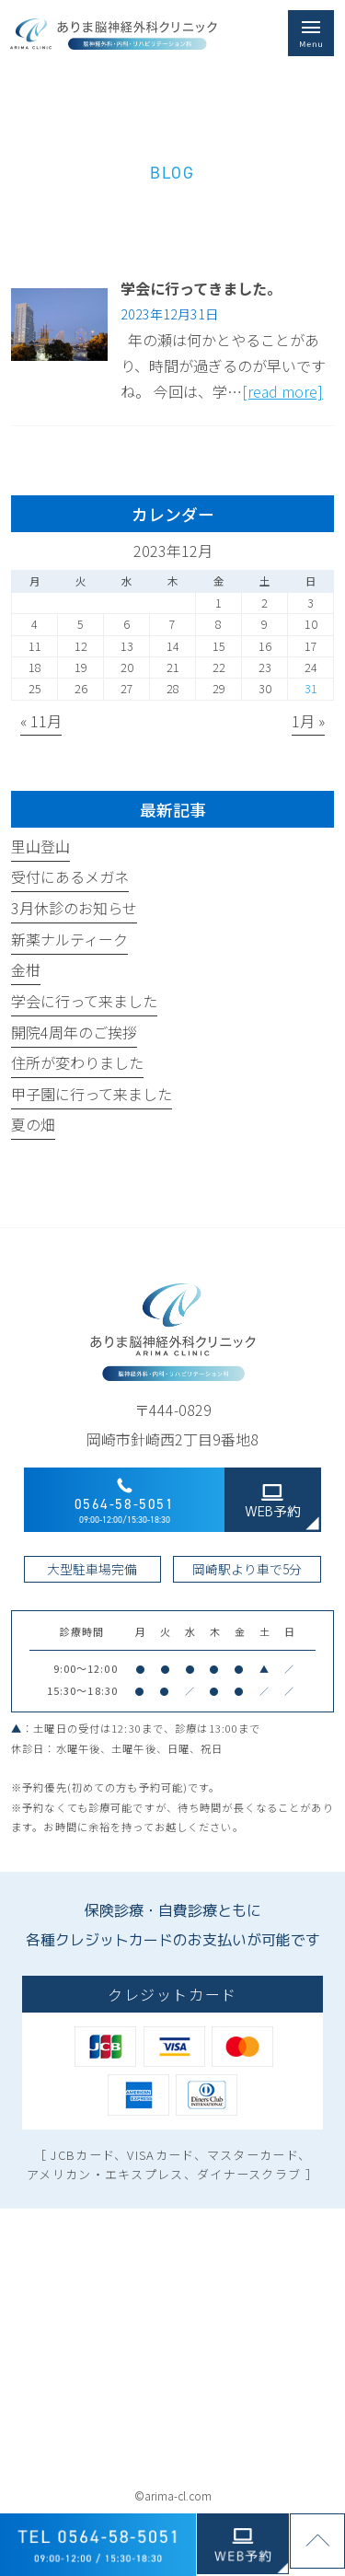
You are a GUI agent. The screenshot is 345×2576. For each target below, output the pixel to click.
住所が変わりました (77, 1062)
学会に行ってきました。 (201, 288)
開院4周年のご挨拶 (74, 1032)
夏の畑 (33, 1124)
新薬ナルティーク (69, 939)
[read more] (282, 391)
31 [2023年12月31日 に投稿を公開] (311, 688)
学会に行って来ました (84, 1001)
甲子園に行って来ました (91, 1094)
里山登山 (40, 846)
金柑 (25, 969)
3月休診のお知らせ (74, 908)
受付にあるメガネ (70, 876)
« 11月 (41, 721)
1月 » (308, 721)
